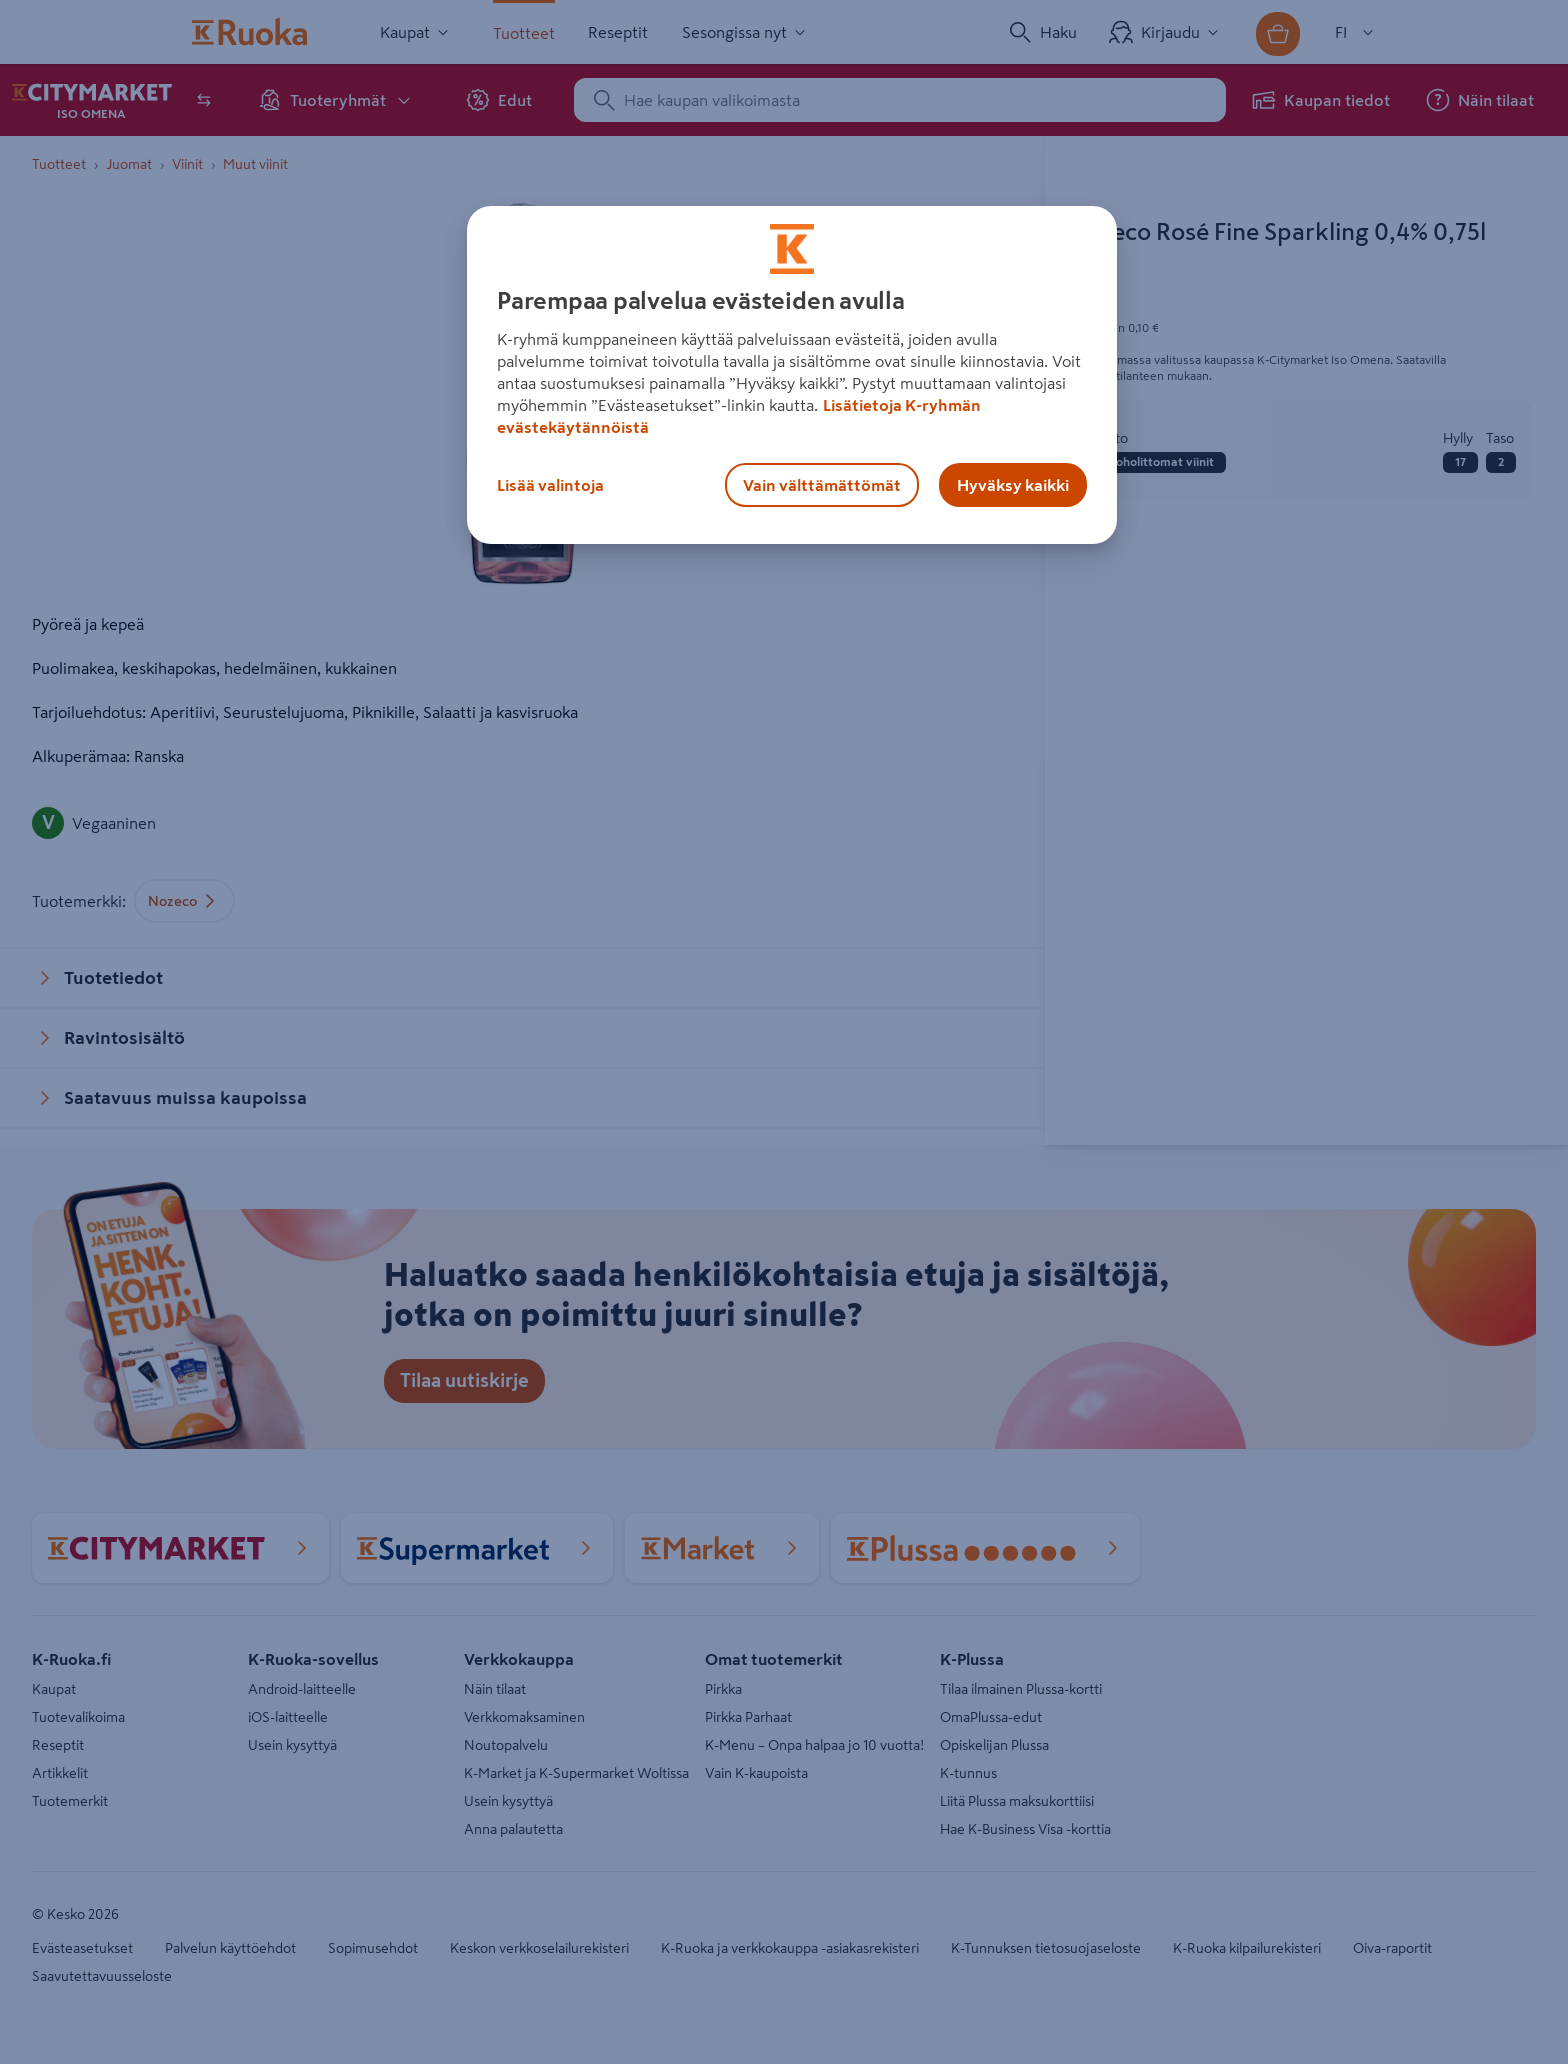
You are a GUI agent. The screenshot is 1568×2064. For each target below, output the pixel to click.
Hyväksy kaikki (1013, 485)
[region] (792, 375)
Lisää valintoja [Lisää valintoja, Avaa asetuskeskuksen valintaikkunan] (550, 485)
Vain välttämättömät (822, 485)
